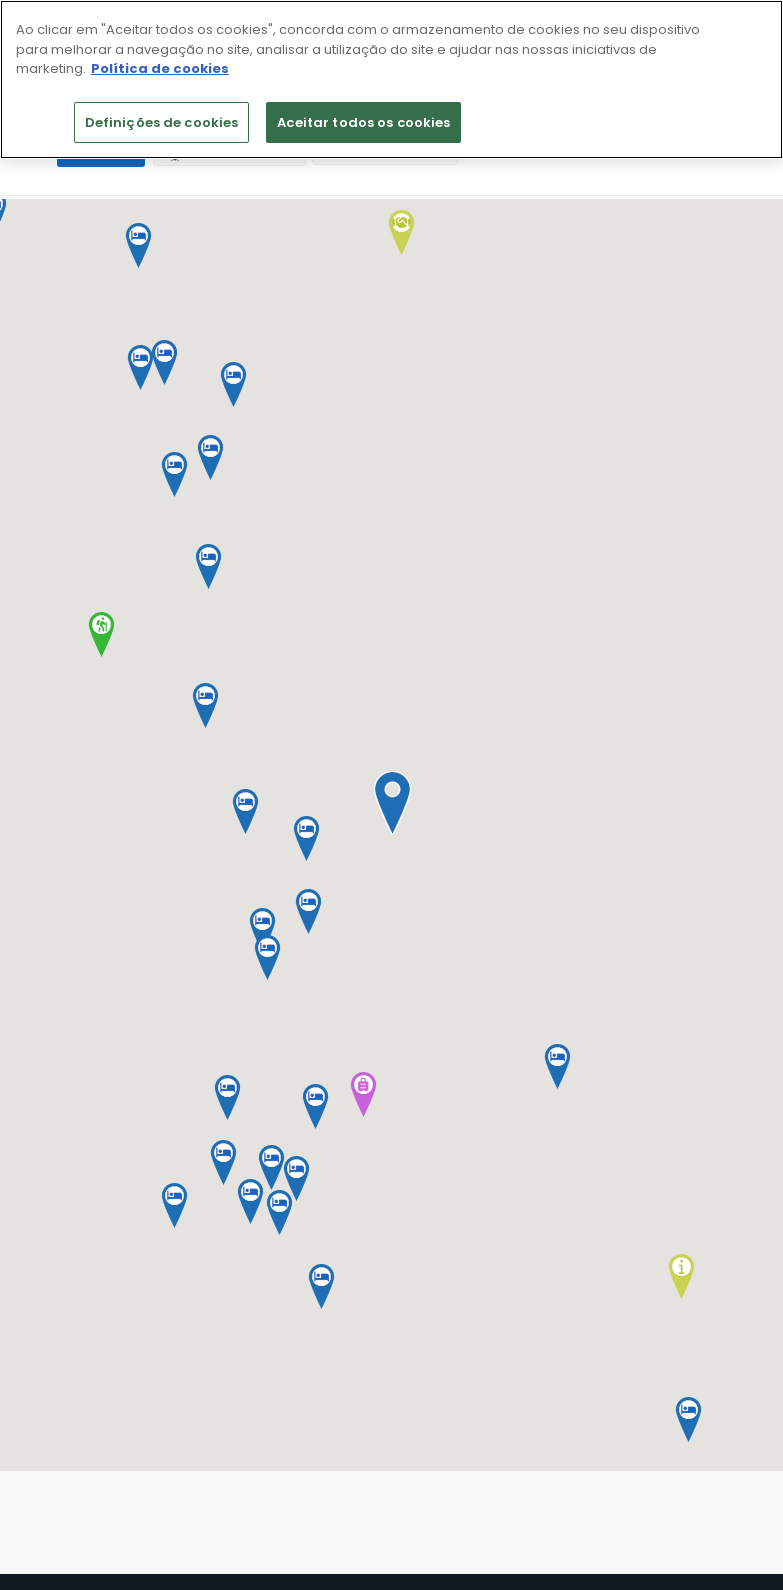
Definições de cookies (162, 122)
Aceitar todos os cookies (363, 122)
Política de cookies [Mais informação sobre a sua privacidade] (160, 68)
